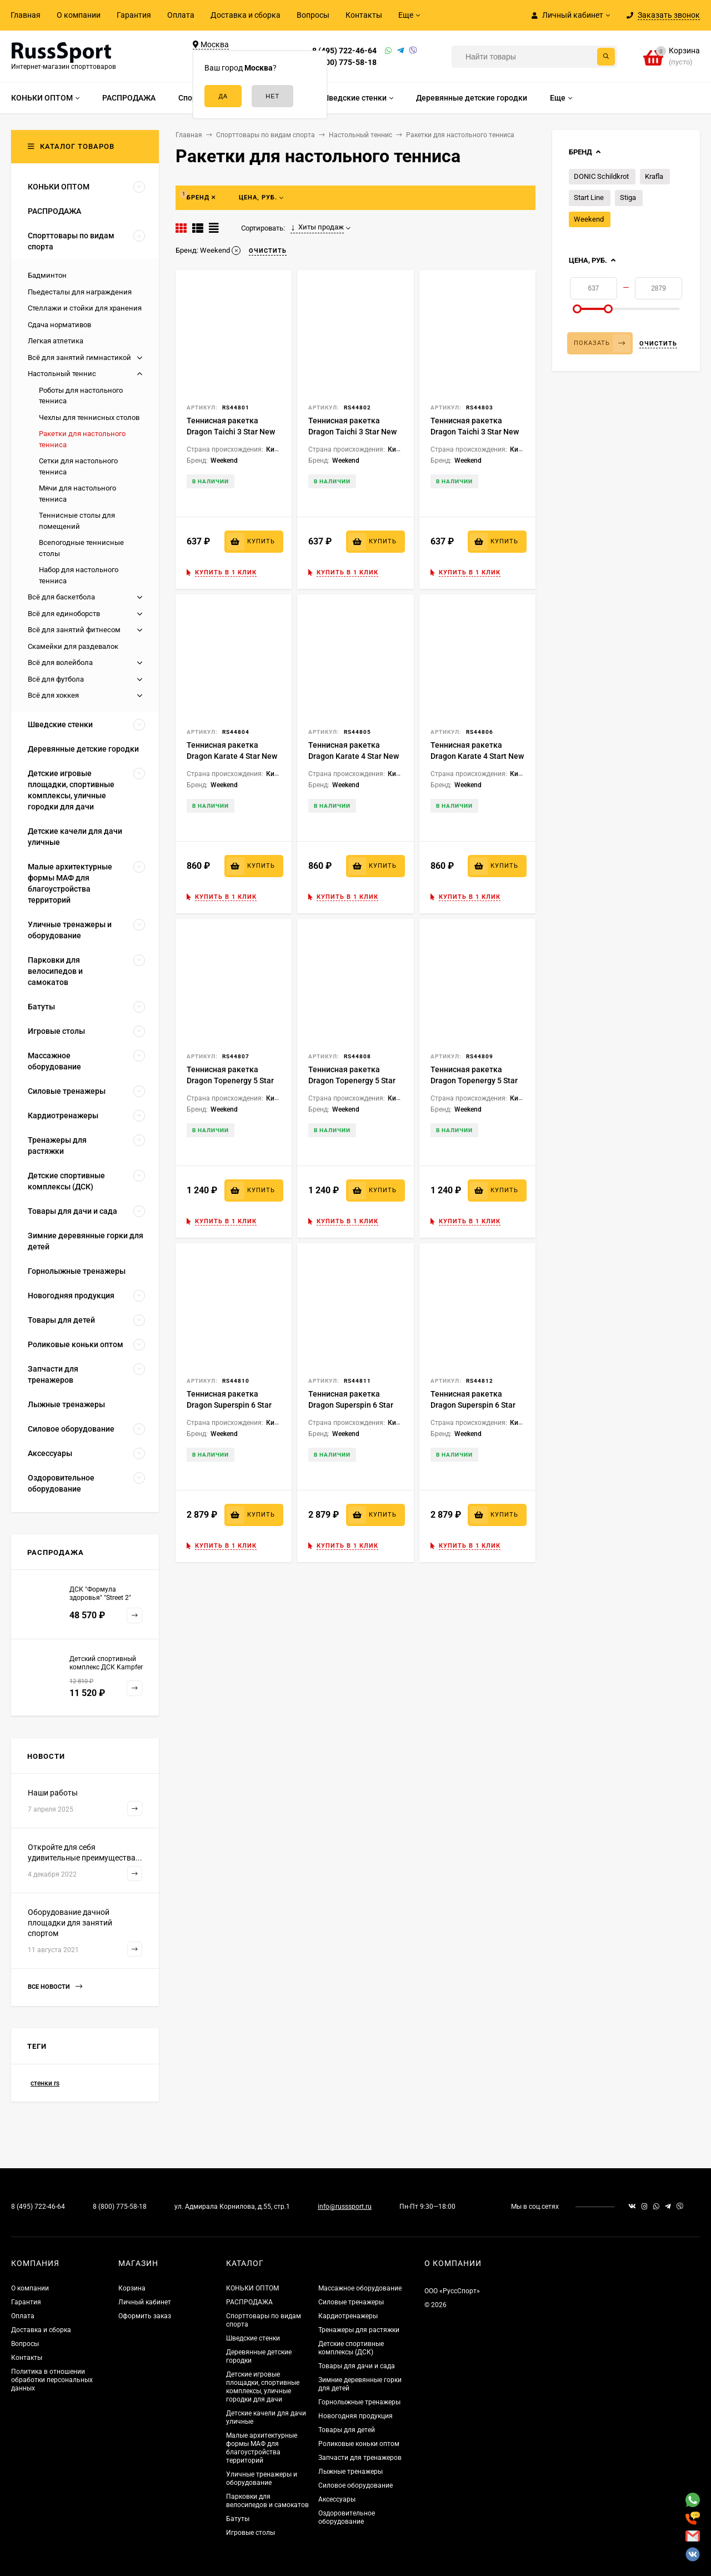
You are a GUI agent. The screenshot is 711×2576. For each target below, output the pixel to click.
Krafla (654, 176)
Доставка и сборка (246, 15)
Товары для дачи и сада (356, 2366)
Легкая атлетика (55, 341)
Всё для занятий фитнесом (74, 630)
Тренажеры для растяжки (358, 2330)
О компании (79, 15)
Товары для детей (346, 2430)
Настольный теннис (62, 373)
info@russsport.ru (345, 2206)
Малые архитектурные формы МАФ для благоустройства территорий (261, 2448)
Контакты (364, 15)
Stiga (628, 197)
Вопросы (313, 15)
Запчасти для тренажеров (360, 2458)
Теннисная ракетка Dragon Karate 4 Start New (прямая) (477, 756)
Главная (26, 15)
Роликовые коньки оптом (358, 2444)
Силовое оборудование (355, 2485)
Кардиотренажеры (348, 2316)
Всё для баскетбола (61, 597)
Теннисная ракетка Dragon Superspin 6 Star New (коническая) (350, 1404)
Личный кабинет (144, 2302)
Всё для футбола (56, 679)
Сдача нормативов (59, 325)
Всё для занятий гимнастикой (79, 357)
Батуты (237, 2519)
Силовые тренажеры (351, 2302)
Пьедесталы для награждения (80, 292)
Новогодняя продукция (355, 2416)
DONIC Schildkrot (601, 176)
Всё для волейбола (60, 662)
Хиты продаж (317, 227)
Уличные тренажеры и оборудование (261, 2478)
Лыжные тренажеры (350, 2471)
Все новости (55, 1987)
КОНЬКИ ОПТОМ (252, 2288)
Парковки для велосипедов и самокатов (267, 2501)
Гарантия (134, 15)
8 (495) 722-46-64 (344, 50)
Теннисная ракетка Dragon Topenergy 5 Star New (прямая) (474, 1080)
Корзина (132, 2288)
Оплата (180, 15)
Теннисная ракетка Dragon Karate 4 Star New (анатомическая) (232, 756)
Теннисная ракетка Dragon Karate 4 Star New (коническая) (353, 756)
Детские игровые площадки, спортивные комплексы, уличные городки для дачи (262, 2386)
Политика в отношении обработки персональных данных (52, 2380)
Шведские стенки (253, 2338)
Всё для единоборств (64, 613)
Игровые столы (250, 2533)
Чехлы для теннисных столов (89, 417)
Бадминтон (47, 275)
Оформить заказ (144, 2316)
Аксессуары (337, 2499)
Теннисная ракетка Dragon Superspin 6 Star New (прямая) (472, 1404)
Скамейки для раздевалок (73, 646)
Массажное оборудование (360, 2288)
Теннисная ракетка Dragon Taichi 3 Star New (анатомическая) (231, 431)
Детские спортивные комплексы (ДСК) (351, 2348)
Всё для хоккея (53, 695)
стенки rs (45, 2083)
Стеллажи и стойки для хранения (85, 308)
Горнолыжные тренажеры (359, 2402)
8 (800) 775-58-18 (344, 62)
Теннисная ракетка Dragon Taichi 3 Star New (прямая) (474, 431)
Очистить (658, 343)
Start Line (589, 197)
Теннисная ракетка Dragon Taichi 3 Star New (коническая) (352, 431)
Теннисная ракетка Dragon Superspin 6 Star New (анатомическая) (229, 1404)
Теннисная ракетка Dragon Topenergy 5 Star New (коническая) (351, 1080)
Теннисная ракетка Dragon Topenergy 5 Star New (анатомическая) (230, 1080)
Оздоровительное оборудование (346, 2517)
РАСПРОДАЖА (249, 2302)
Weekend (589, 219)
